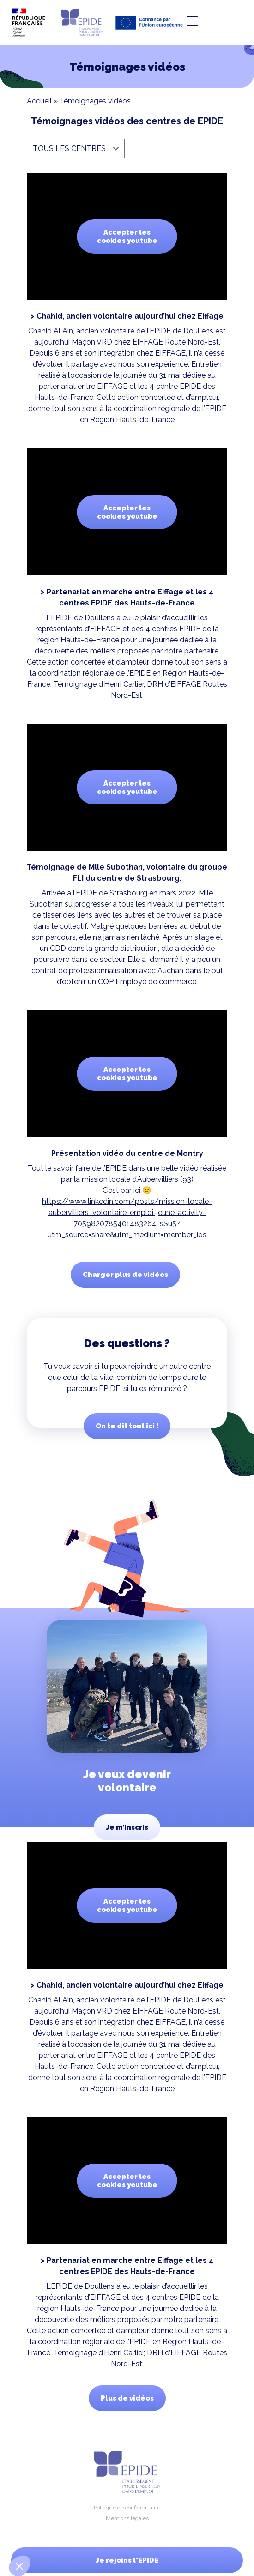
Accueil (39, 101)
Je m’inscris (127, 1827)
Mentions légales (127, 2518)
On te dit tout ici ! (127, 1426)
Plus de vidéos (127, 2398)
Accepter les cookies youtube (127, 236)
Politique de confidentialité (127, 2507)
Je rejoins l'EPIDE (127, 2560)
